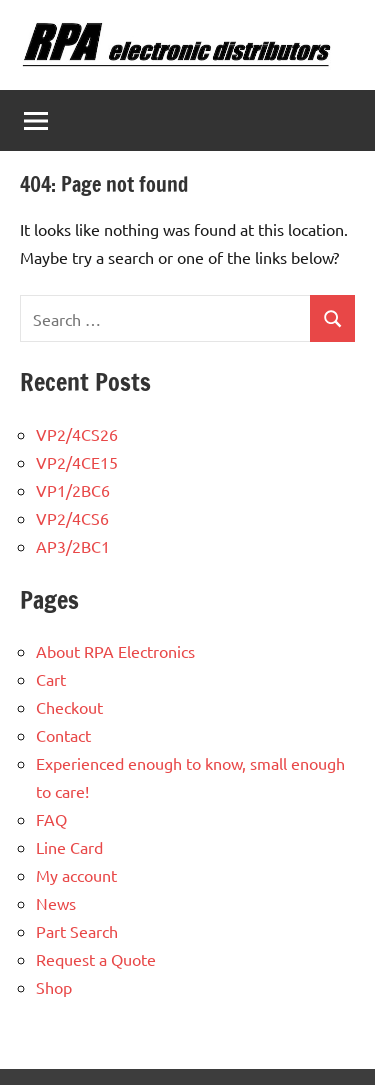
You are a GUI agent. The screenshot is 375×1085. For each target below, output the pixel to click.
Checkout (69, 707)
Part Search (77, 931)
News (56, 903)
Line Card (69, 847)
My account (76, 875)
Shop (54, 987)
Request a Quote (96, 959)
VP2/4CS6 (72, 518)
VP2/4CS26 (77, 434)
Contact (63, 735)
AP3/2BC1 (73, 546)
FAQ (51, 819)
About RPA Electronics (115, 651)
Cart (51, 679)
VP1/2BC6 (73, 490)
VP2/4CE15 (77, 462)
